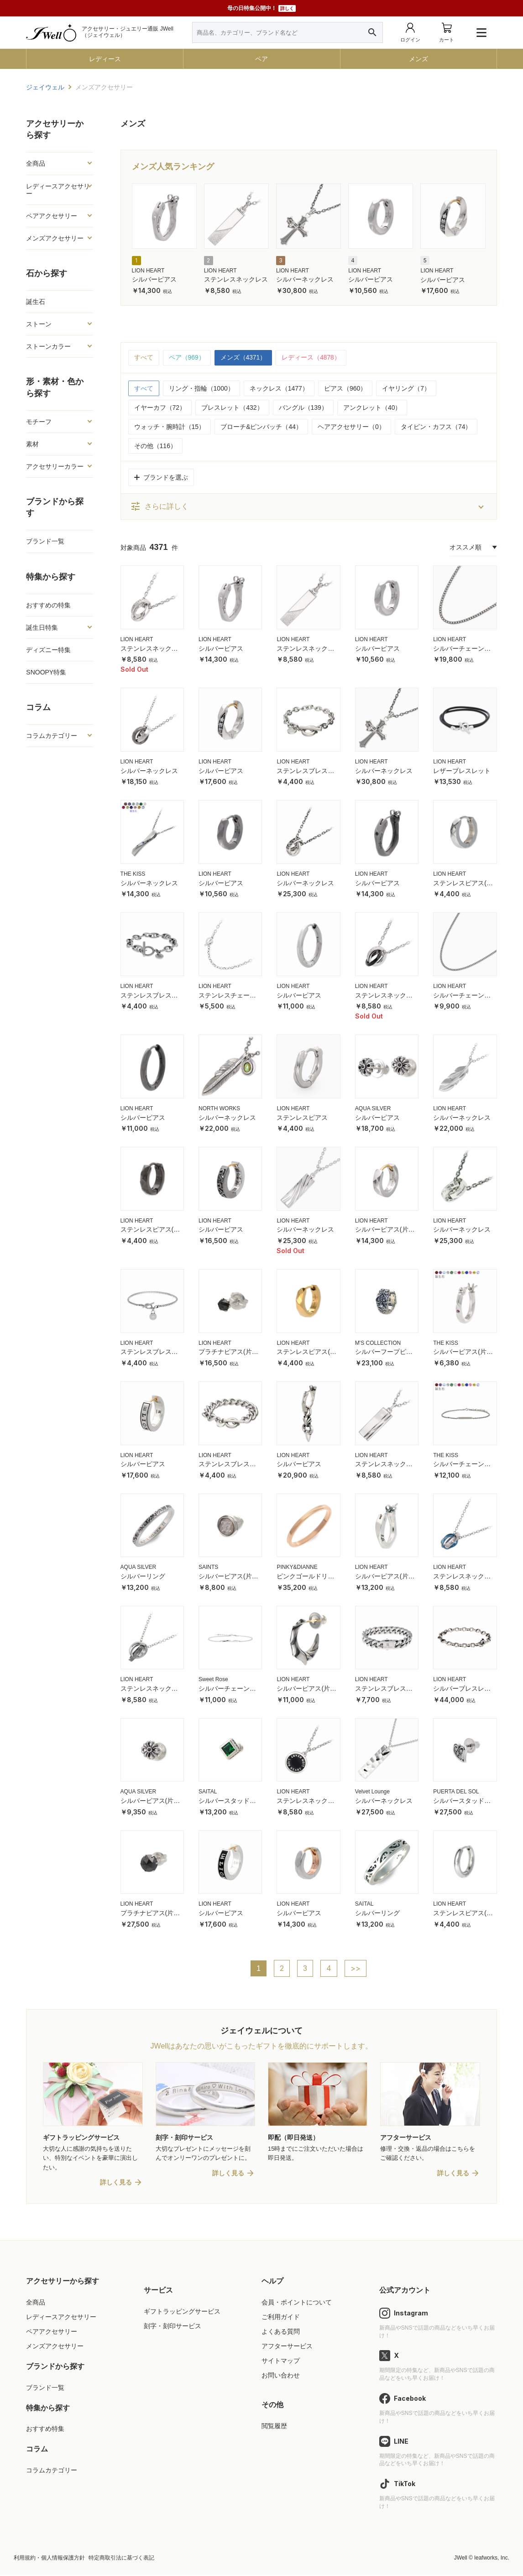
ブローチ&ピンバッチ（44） (261, 426)
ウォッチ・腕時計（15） (169, 426)
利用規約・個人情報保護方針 (49, 2558)
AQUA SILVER (373, 1108)
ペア (261, 59)
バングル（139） (303, 407)
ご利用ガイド (281, 2317)
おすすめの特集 (48, 605)
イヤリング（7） (406, 388)
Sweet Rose (213, 1680)
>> (356, 1968)
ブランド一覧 (45, 541)
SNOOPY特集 (46, 672)
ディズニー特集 (48, 649)
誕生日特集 (42, 627)
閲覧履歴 (274, 2426)
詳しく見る (116, 2183)
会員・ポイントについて (297, 2303)
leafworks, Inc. (491, 2558)
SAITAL (208, 1792)
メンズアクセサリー (55, 238)
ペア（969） (187, 357)
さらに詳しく (159, 507)
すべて (143, 357)
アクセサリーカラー (55, 466)
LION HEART (148, 270)
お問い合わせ (281, 2376)
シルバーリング (142, 1576)
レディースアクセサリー (58, 190)
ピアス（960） (345, 388)
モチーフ (39, 421)
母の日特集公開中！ (261, 8)
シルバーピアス (154, 279)
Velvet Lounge (372, 1792)
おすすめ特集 (45, 2429)
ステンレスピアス (302, 1117)
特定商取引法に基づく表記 (121, 2558)
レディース (105, 59)
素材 (32, 444)
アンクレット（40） (372, 407)
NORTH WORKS (219, 1108)
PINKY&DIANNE (297, 1567)
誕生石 (35, 301)
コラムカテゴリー (51, 735)
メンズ (418, 59)
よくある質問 (281, 2332)
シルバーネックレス (305, 279)
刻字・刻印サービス (172, 2326)
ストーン (39, 324)
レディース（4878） (311, 357)
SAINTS (208, 1567)
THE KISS (133, 874)
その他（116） (155, 446)
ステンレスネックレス (236, 279)
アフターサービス (287, 2347)
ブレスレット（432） (232, 407)
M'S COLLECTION (378, 1343)
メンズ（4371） (243, 357)
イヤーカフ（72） (160, 407)
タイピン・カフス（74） (436, 426)
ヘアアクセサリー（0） (351, 426)
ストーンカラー (48, 346)
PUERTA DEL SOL (456, 1792)
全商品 (35, 163)
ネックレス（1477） (279, 388)
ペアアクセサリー (51, 215)
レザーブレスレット (462, 770)
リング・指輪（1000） (201, 388)
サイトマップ (281, 2361)
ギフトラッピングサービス (182, 2312)
